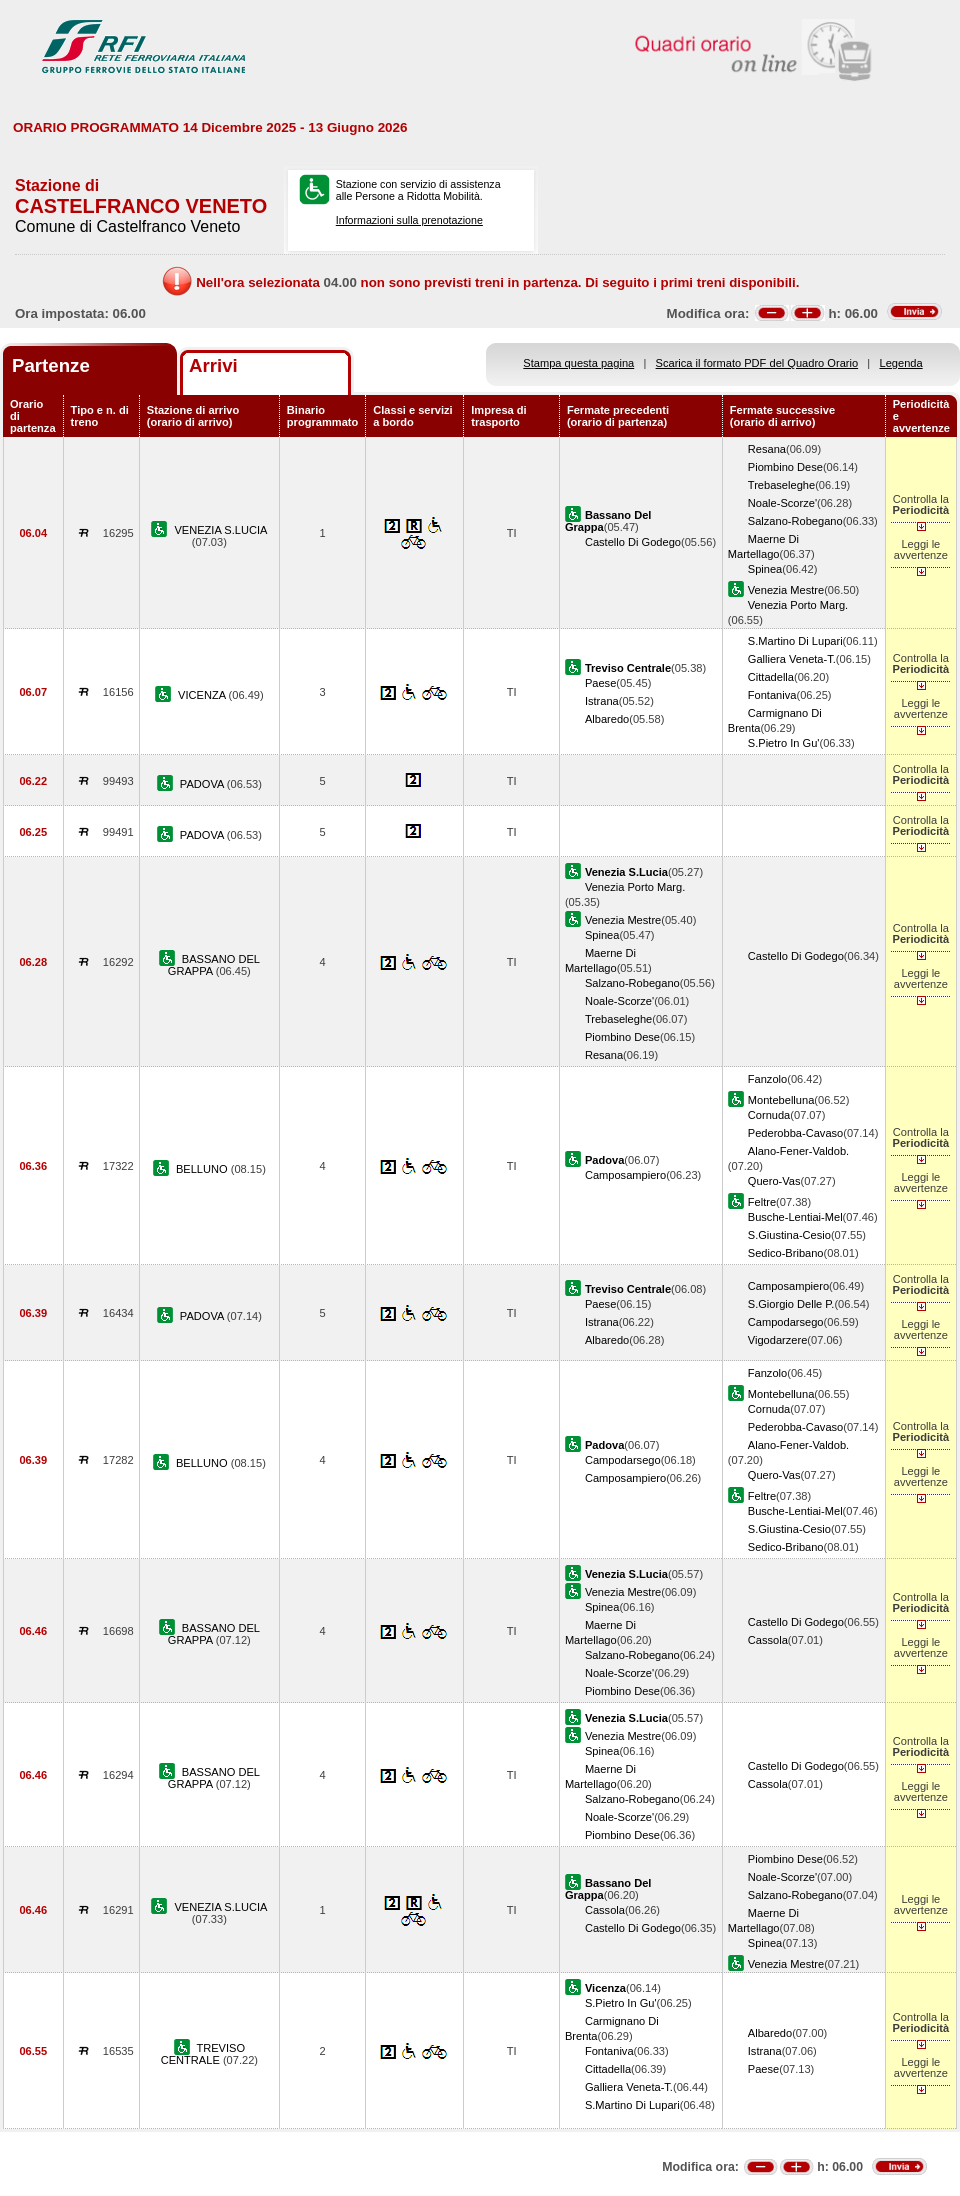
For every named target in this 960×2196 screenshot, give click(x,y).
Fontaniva (772, 695)
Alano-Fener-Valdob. (798, 1151)
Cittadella (771, 677)
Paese (600, 683)
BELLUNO (203, 1169)
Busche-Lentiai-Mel (795, 1217)
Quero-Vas (774, 1181)
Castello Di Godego (633, 542)
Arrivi (213, 365)
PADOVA (203, 784)
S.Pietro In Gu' (784, 743)
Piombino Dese (785, 467)
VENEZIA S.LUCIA (220, 530)
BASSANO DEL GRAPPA (214, 965)
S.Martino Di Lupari (795, 641)
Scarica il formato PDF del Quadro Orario (757, 363)
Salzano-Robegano (795, 521)
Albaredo (607, 719)
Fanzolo (767, 1079)
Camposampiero (625, 1175)
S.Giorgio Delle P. (791, 1304)
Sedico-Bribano (786, 1253)
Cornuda (769, 1115)
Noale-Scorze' (782, 503)
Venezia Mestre (786, 590)
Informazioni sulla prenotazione (409, 220)
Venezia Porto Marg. (798, 605)
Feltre (762, 1202)
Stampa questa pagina (578, 363)
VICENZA (203, 695)
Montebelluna (781, 1100)
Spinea (765, 569)
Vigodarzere (778, 1340)
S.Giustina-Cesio (789, 1235)
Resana (767, 449)
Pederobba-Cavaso (795, 1133)
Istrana (602, 701)
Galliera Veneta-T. (792, 659)
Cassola (768, 1640)
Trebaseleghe (781, 485)
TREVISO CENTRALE (203, 2054)
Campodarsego (786, 1322)
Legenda (901, 363)
